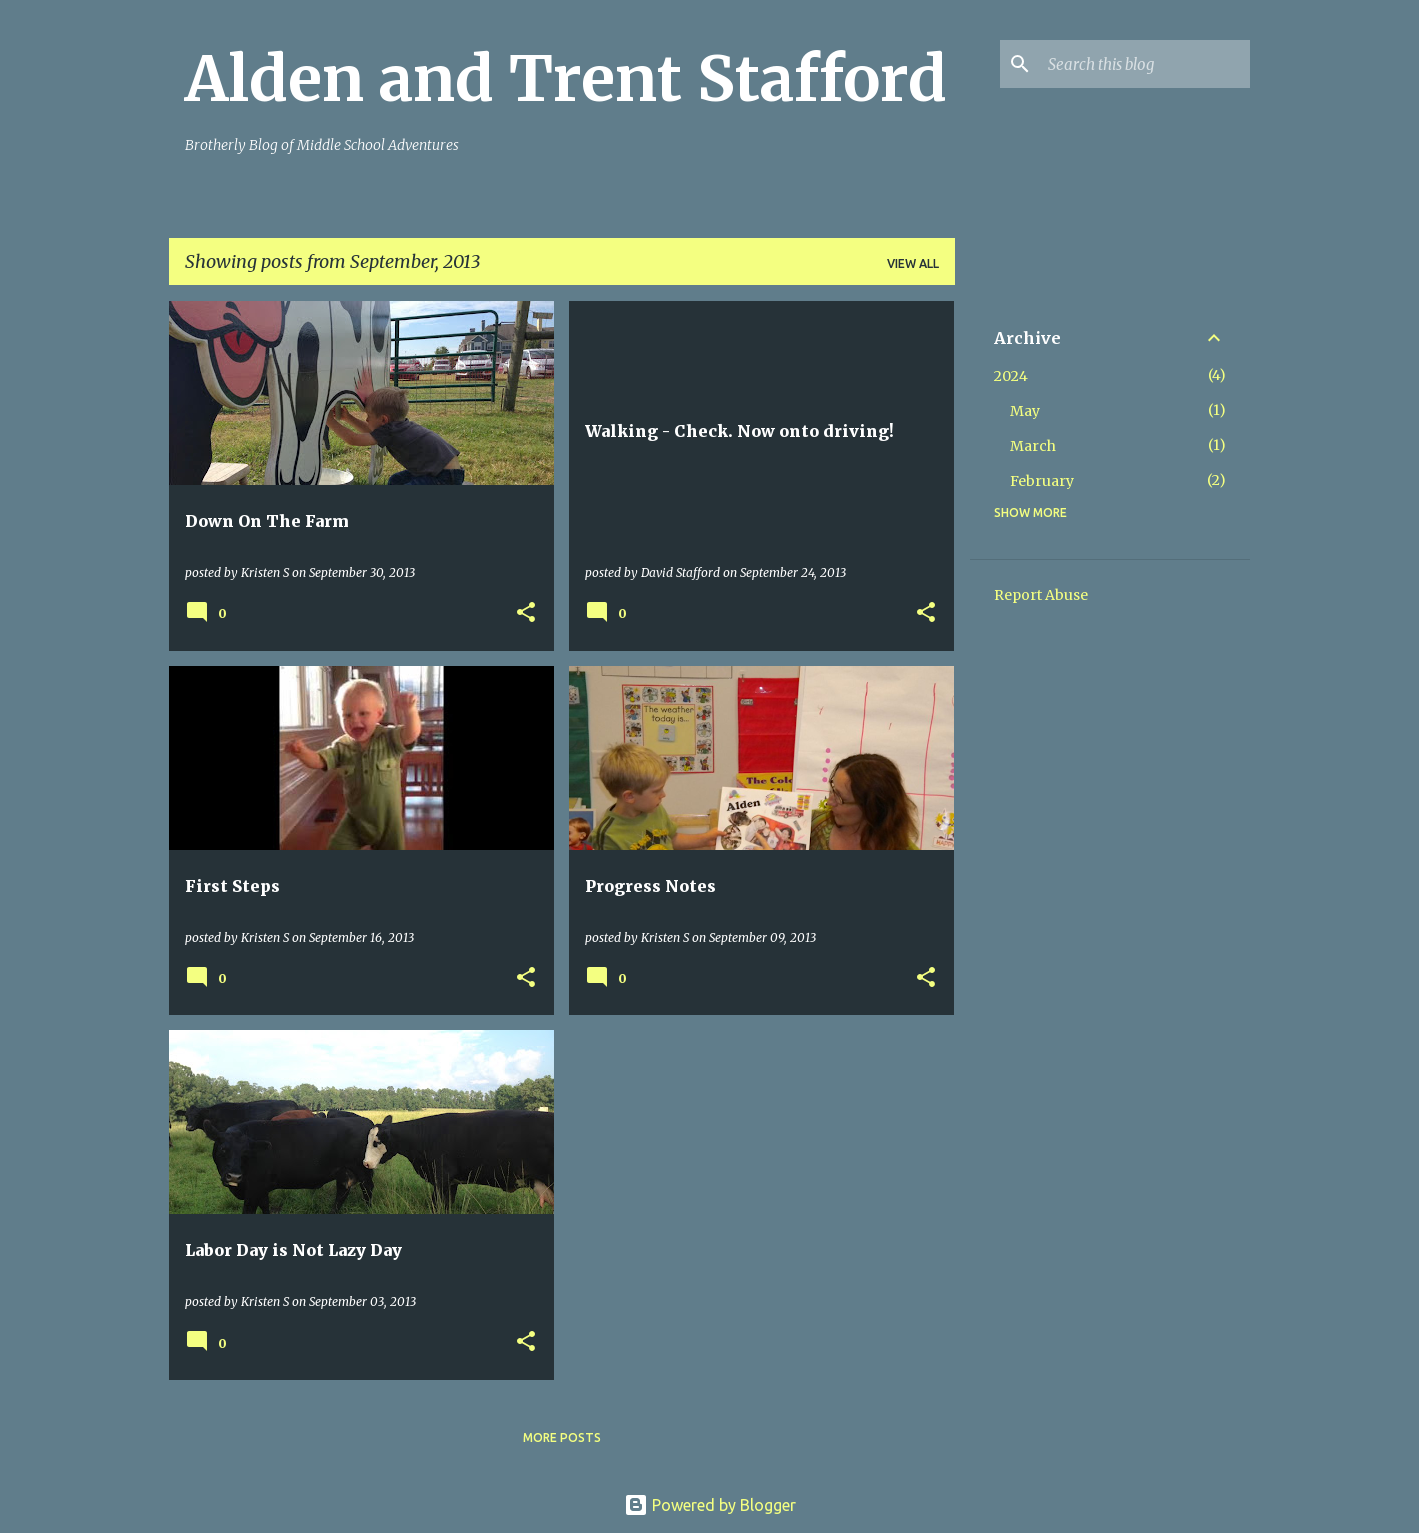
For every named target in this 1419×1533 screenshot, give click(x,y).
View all (913, 263)
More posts (562, 1437)
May (1025, 411)
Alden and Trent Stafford (566, 79)
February (1042, 481)
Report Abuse (1041, 595)
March (1033, 446)
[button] (526, 613)
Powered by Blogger (710, 1505)
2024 (1011, 376)
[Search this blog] (1145, 64)
